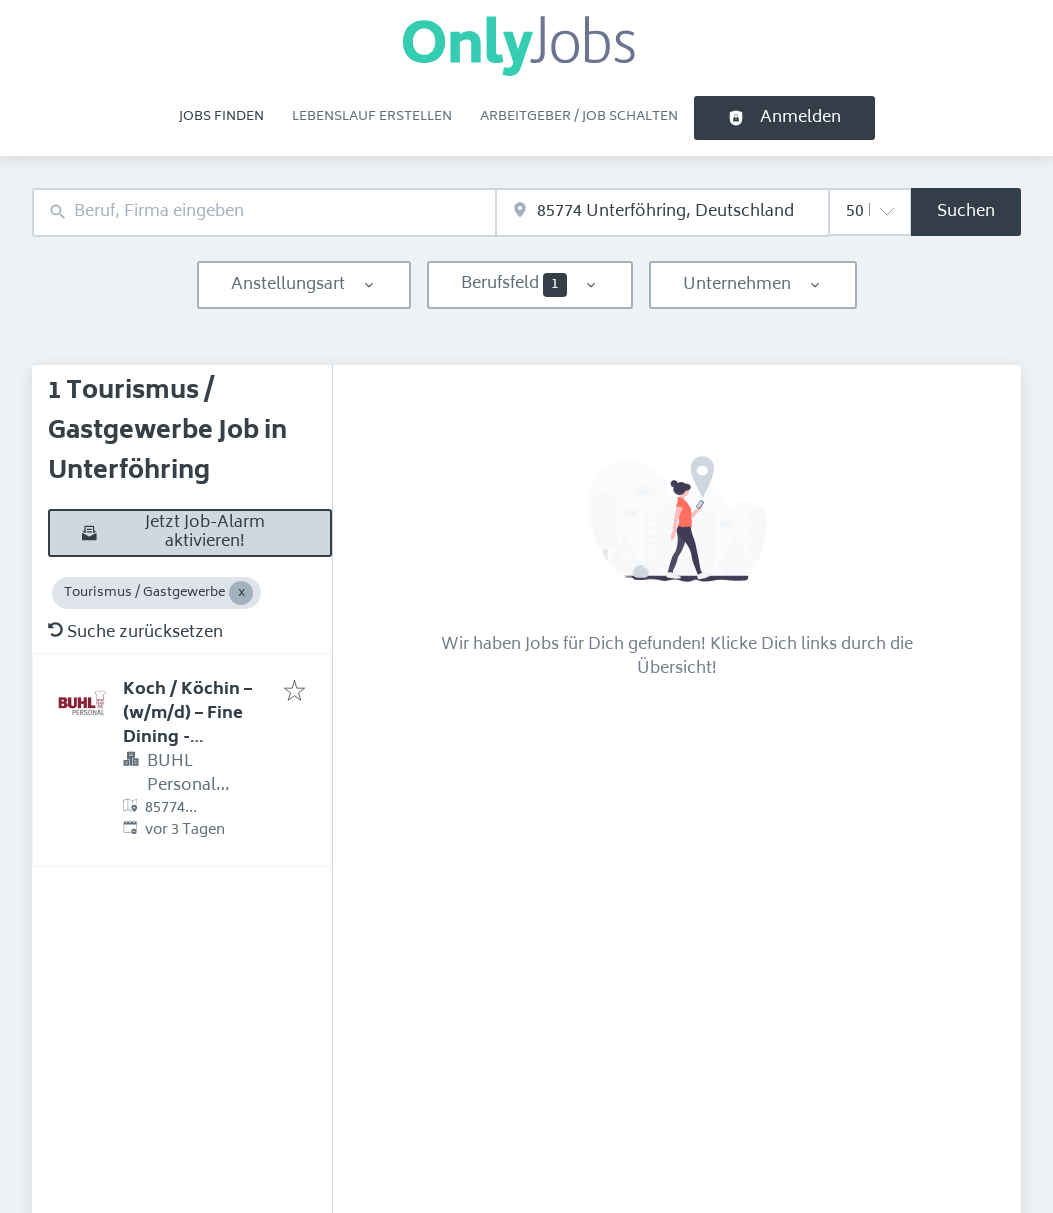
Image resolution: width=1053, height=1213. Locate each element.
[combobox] (264, 212)
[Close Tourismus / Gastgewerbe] (241, 593)
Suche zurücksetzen (135, 633)
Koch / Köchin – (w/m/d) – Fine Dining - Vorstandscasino (194, 726)
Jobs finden (221, 117)
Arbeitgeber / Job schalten (579, 117)
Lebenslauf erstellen (372, 117)
